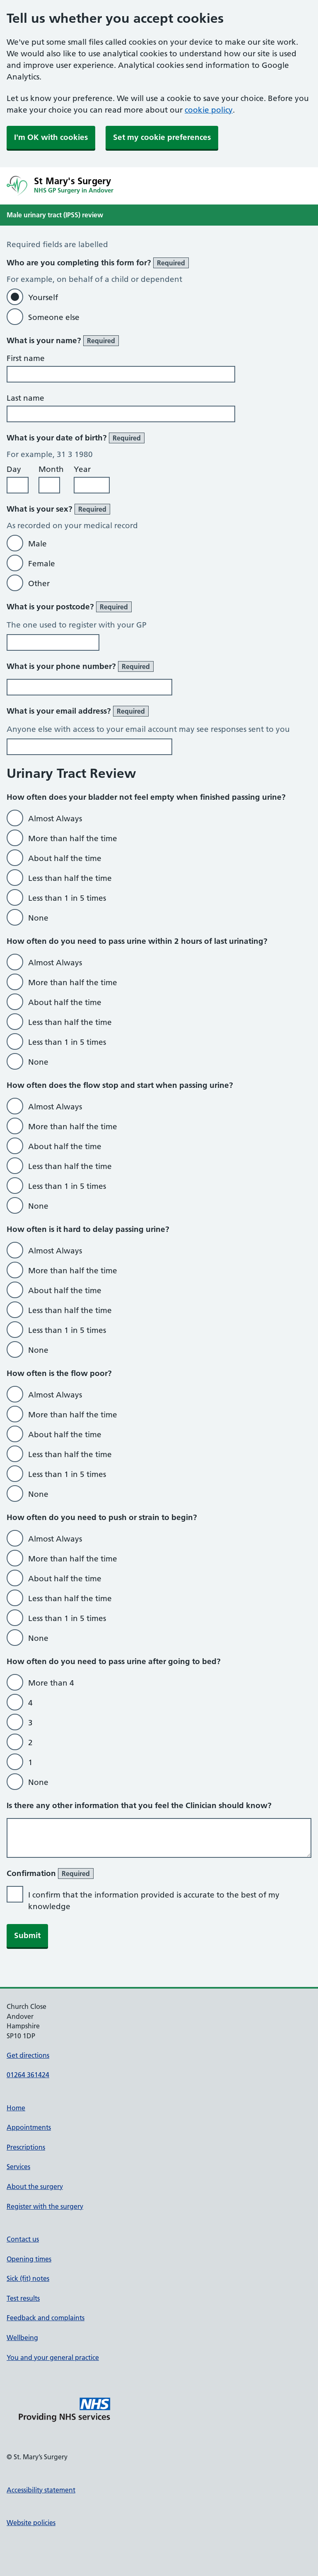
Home (16, 2108)
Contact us (23, 2239)
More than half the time (72, 838)
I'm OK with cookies (51, 137)
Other (39, 583)
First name (26, 358)
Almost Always (55, 818)
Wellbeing (22, 2337)
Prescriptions (26, 2147)
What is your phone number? (80, 666)
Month (51, 469)
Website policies (31, 2522)
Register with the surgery (45, 2206)
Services (18, 2166)
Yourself (43, 297)
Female (41, 563)
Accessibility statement (41, 2490)
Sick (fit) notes (28, 2278)
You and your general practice (53, 2357)
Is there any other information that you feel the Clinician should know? (139, 1805)
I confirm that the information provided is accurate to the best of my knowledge (153, 1900)
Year (82, 469)
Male (37, 543)
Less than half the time (70, 878)
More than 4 (51, 1683)
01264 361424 (28, 2075)
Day (14, 469)
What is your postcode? (69, 606)
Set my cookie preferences (162, 137)
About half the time (64, 858)
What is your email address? (78, 711)
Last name (25, 398)
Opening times (29, 2259)
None (38, 918)
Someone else (54, 317)
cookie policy (209, 110)
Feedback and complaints (45, 2318)
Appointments (29, 2127)
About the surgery (35, 2186)
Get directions (28, 2055)
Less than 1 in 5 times (67, 898)
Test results (23, 2298)
